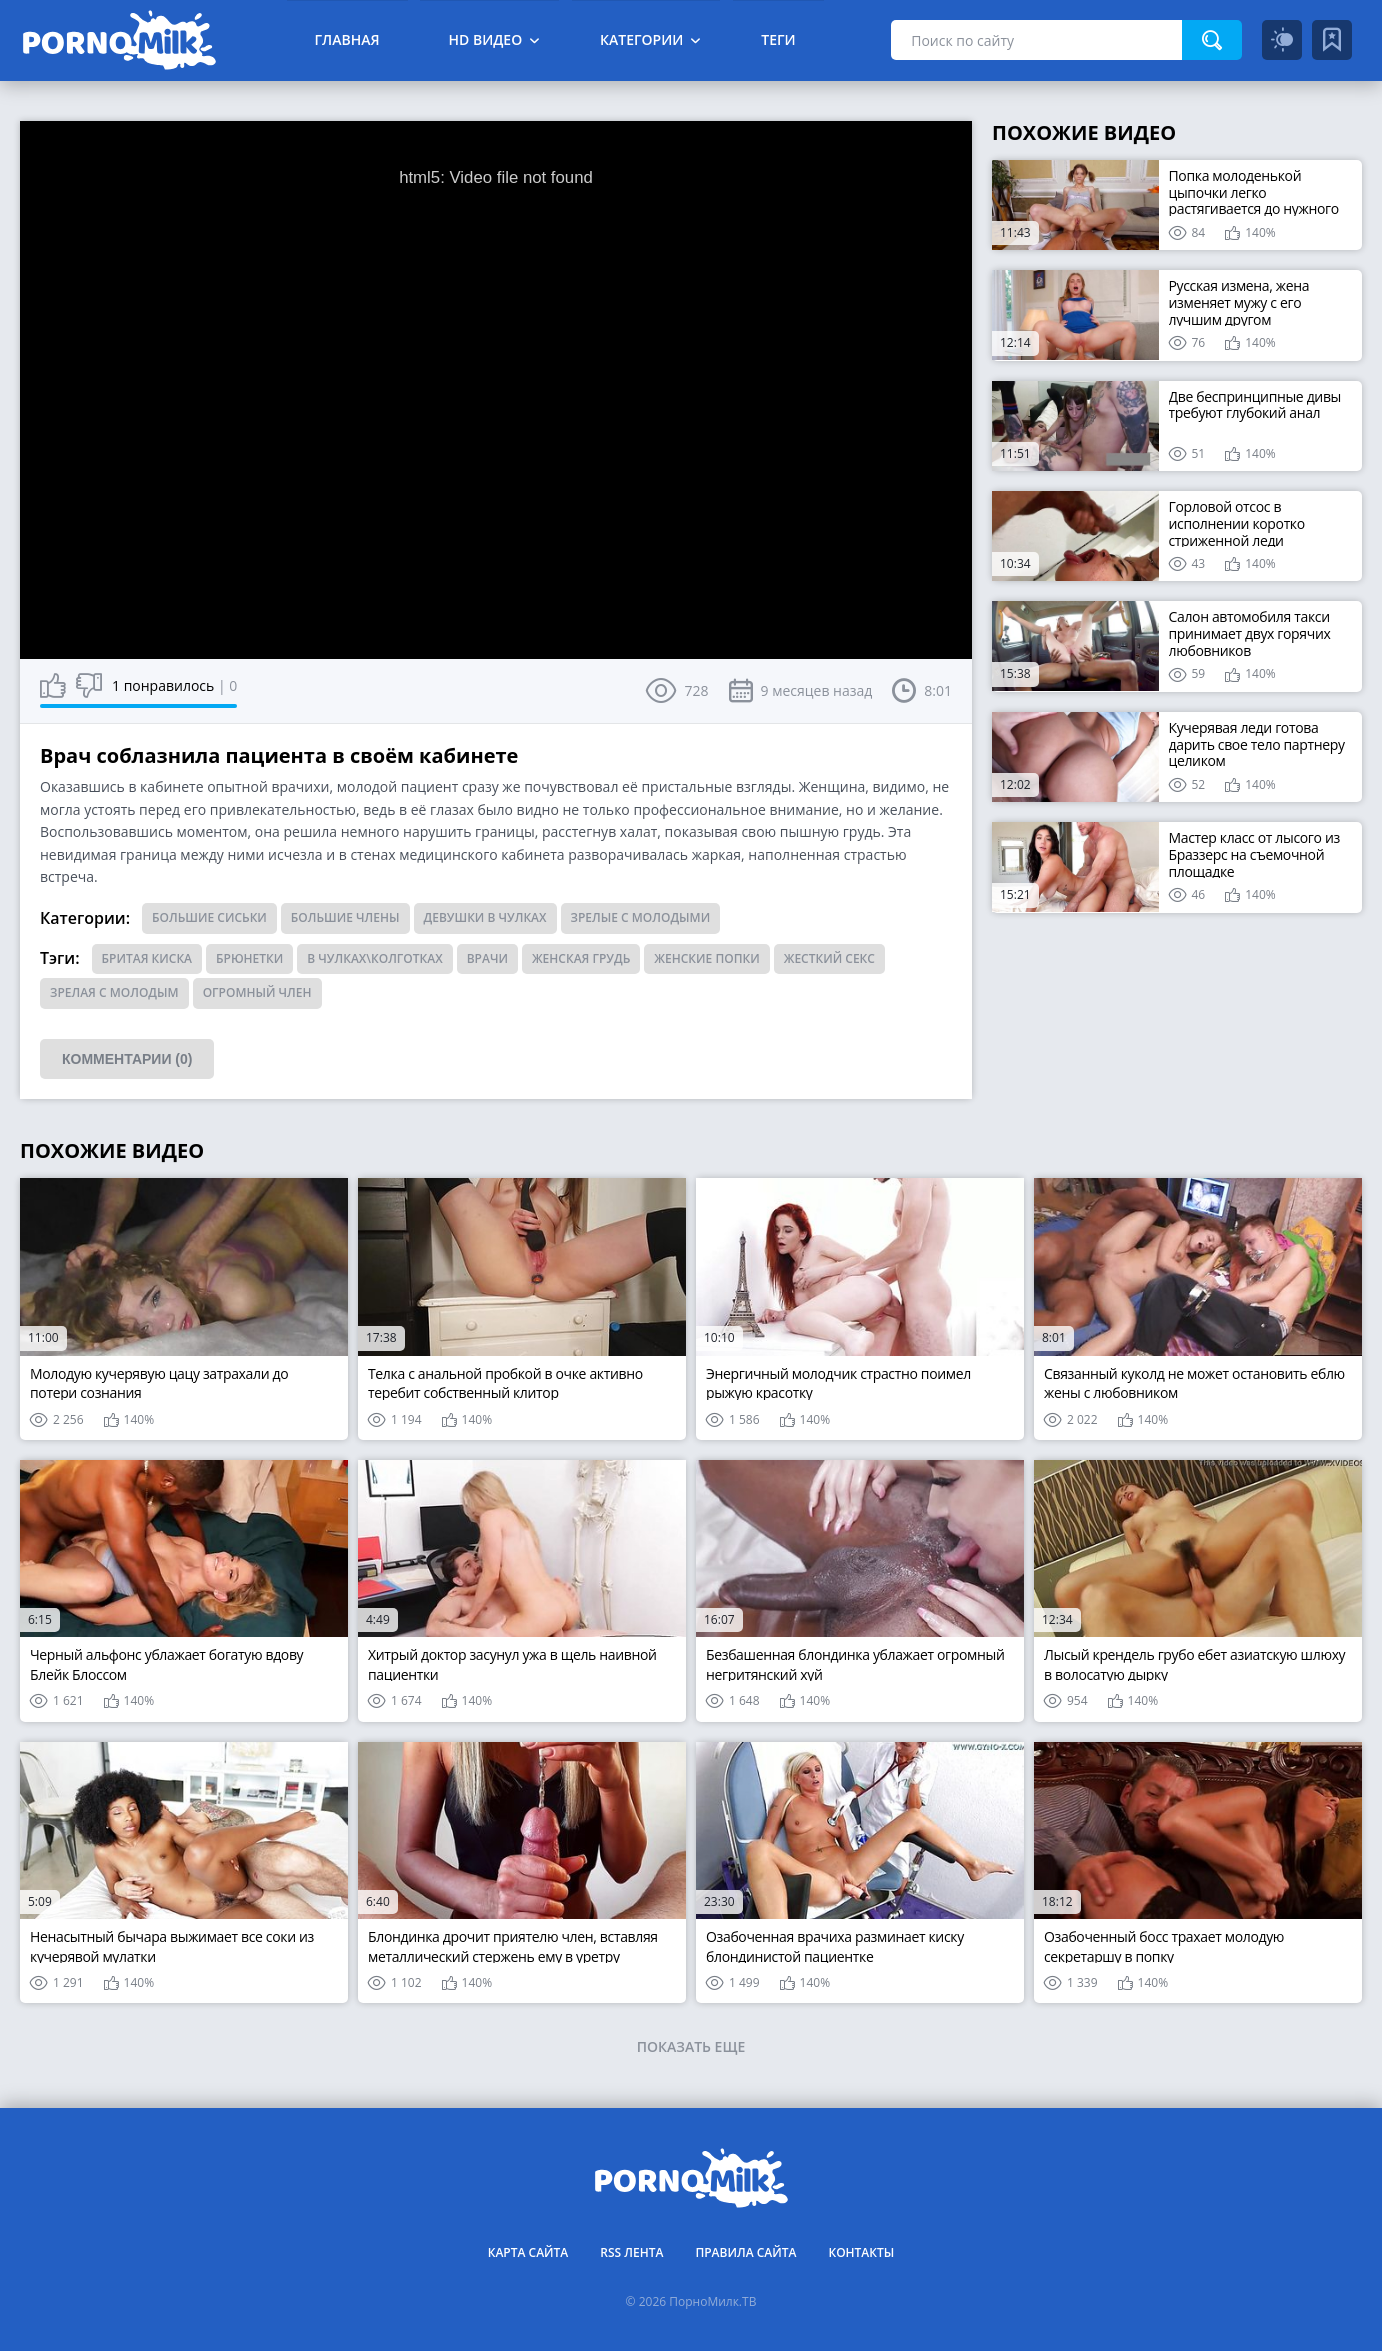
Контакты (861, 2252)
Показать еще (691, 2046)
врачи (487, 958)
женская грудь (581, 958)
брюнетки (249, 958)
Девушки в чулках (485, 917)
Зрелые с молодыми (641, 917)
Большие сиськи (209, 917)
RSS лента (631, 2252)
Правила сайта (745, 2252)
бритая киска (147, 958)
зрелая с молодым (114, 992)
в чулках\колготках (374, 958)
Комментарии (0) (127, 1059)
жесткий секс (829, 958)
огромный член (257, 992)
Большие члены (345, 917)
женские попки (706, 958)
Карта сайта (528, 2252)
